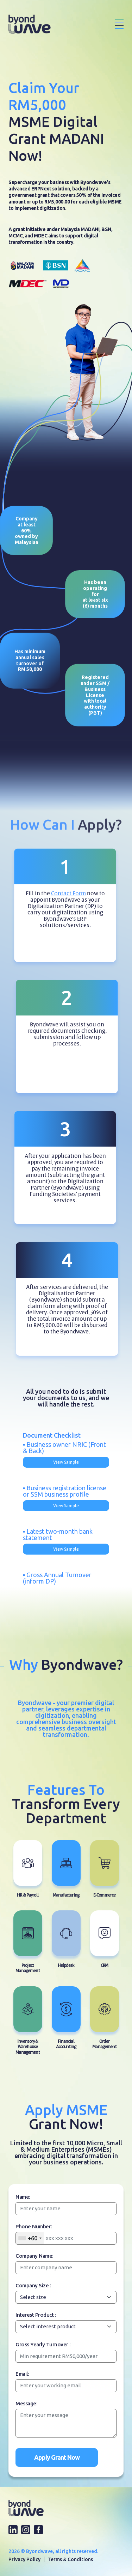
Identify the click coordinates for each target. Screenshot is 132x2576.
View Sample (66, 1462)
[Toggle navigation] (119, 24)
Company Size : (33, 2285)
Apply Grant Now (57, 2457)
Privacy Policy (24, 2559)
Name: (22, 2196)
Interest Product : (35, 2314)
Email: (22, 2373)
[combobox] (30, 2238)
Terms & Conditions (70, 2559)
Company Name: (34, 2255)
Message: (26, 2403)
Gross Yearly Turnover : (43, 2344)
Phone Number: (33, 2226)
